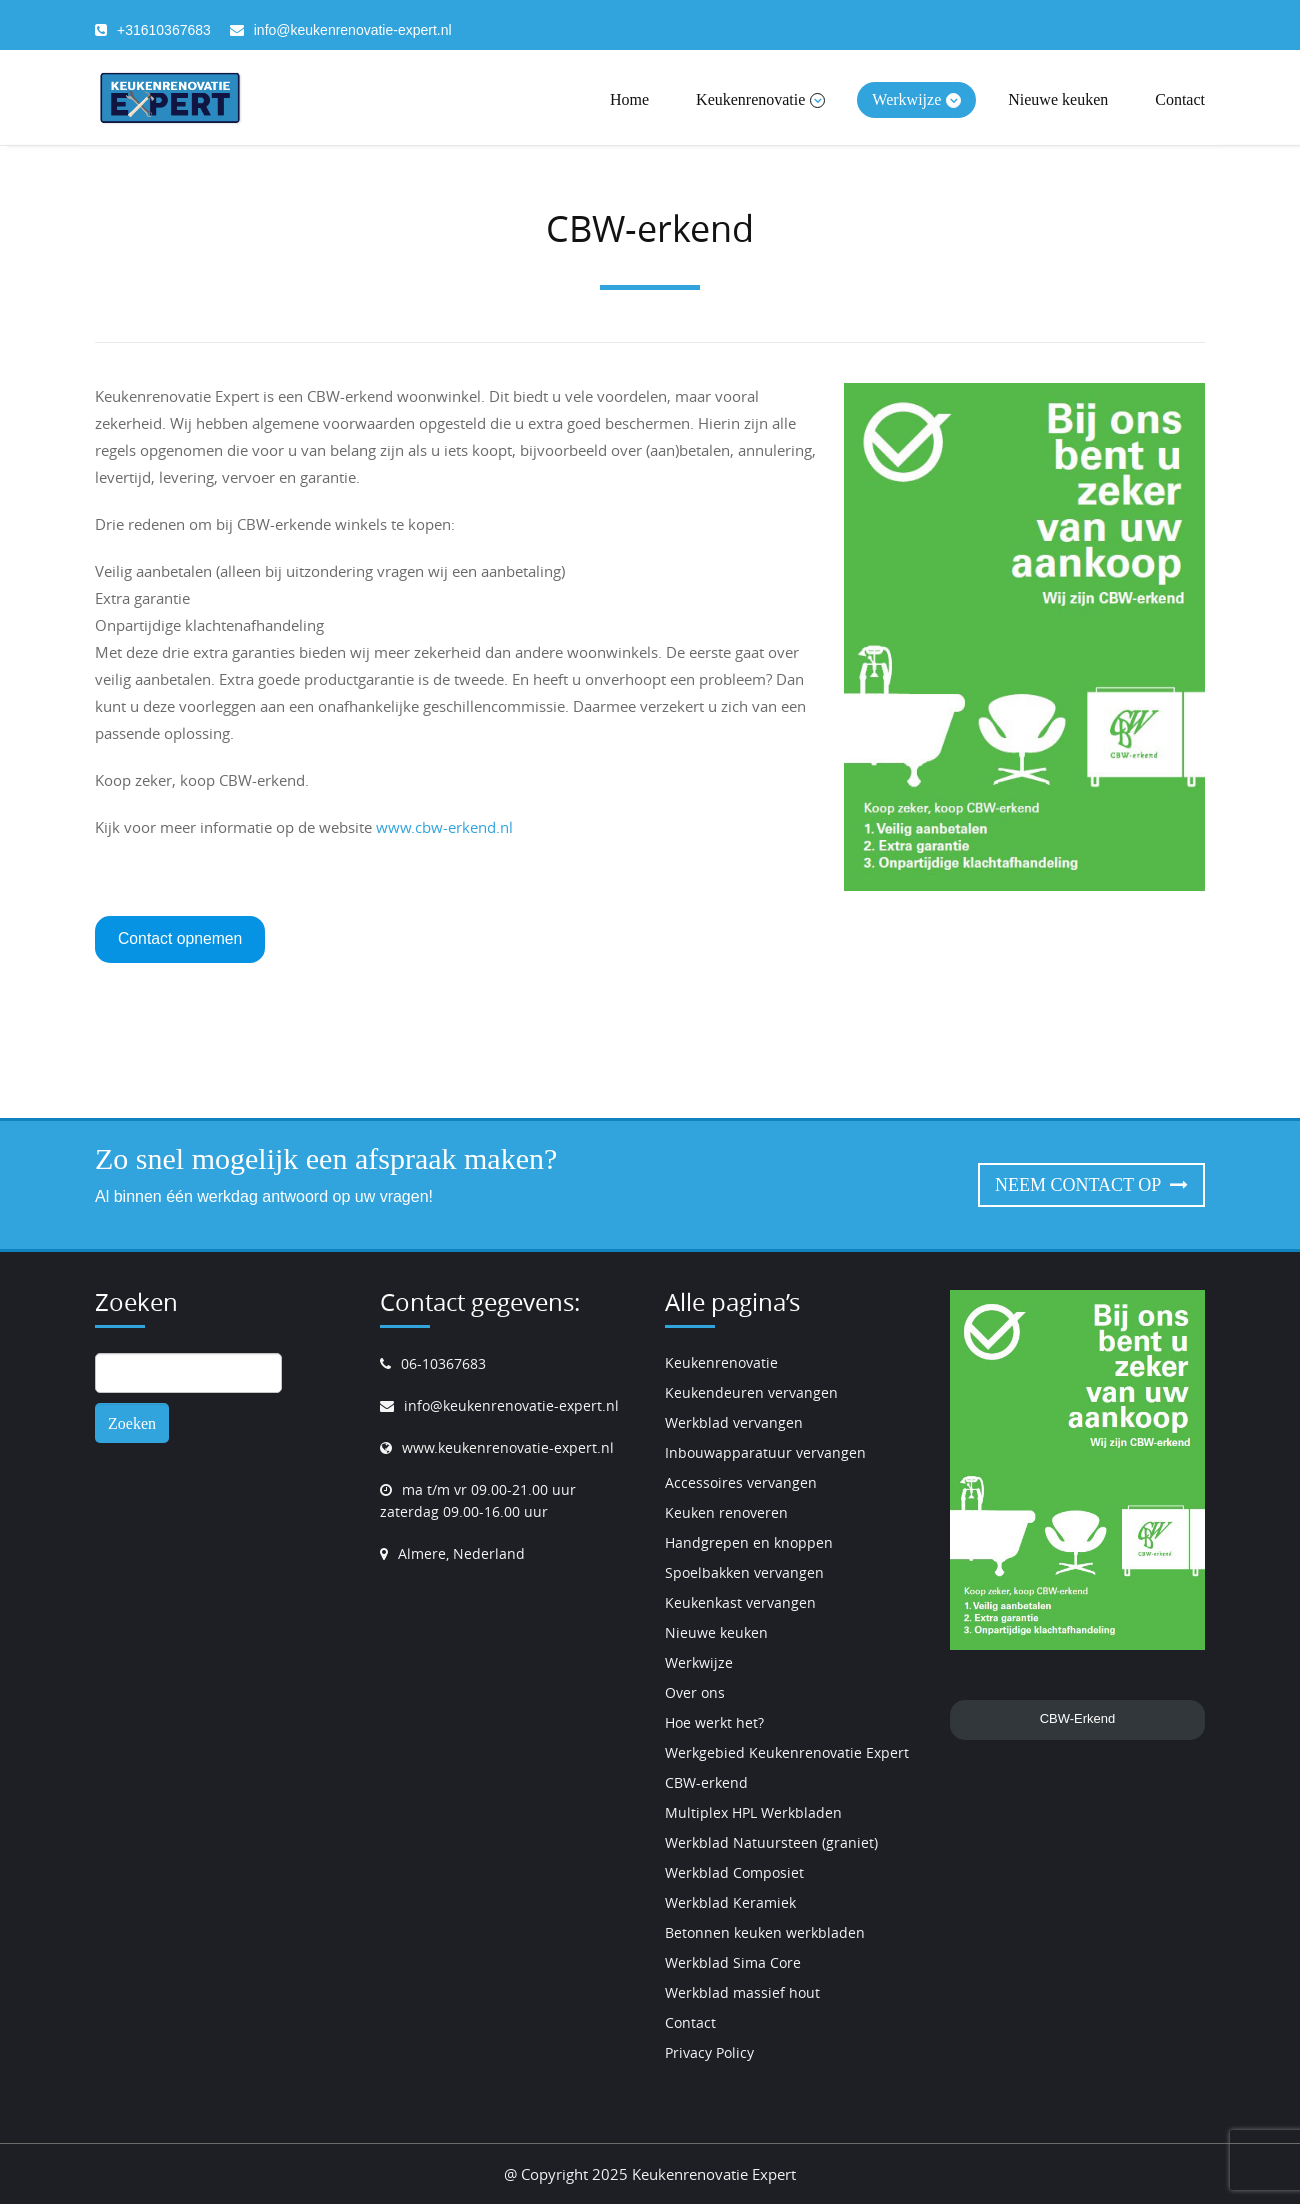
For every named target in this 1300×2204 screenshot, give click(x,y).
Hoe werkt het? (714, 1722)
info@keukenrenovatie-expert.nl (353, 30)
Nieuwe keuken (1058, 99)
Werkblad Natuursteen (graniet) (771, 1842)
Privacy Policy (709, 2052)
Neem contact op (1091, 1185)
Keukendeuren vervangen (751, 1392)
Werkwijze (916, 99)
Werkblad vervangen (734, 1422)
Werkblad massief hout (742, 1992)
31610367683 (168, 30)
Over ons (695, 1692)
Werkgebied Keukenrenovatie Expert (787, 1752)
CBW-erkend (706, 1782)
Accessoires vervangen (741, 1482)
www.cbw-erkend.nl (444, 827)
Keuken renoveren (726, 1512)
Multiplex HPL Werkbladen (753, 1812)
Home (629, 99)
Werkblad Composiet (734, 1872)
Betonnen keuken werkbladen (765, 1932)
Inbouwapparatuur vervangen (765, 1452)
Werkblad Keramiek (730, 1902)
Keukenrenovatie (760, 99)
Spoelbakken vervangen (744, 1572)
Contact (1180, 99)
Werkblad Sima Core (733, 1962)
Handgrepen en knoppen (749, 1542)
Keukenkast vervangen (740, 1602)
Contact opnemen (180, 938)
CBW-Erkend (1078, 1718)
